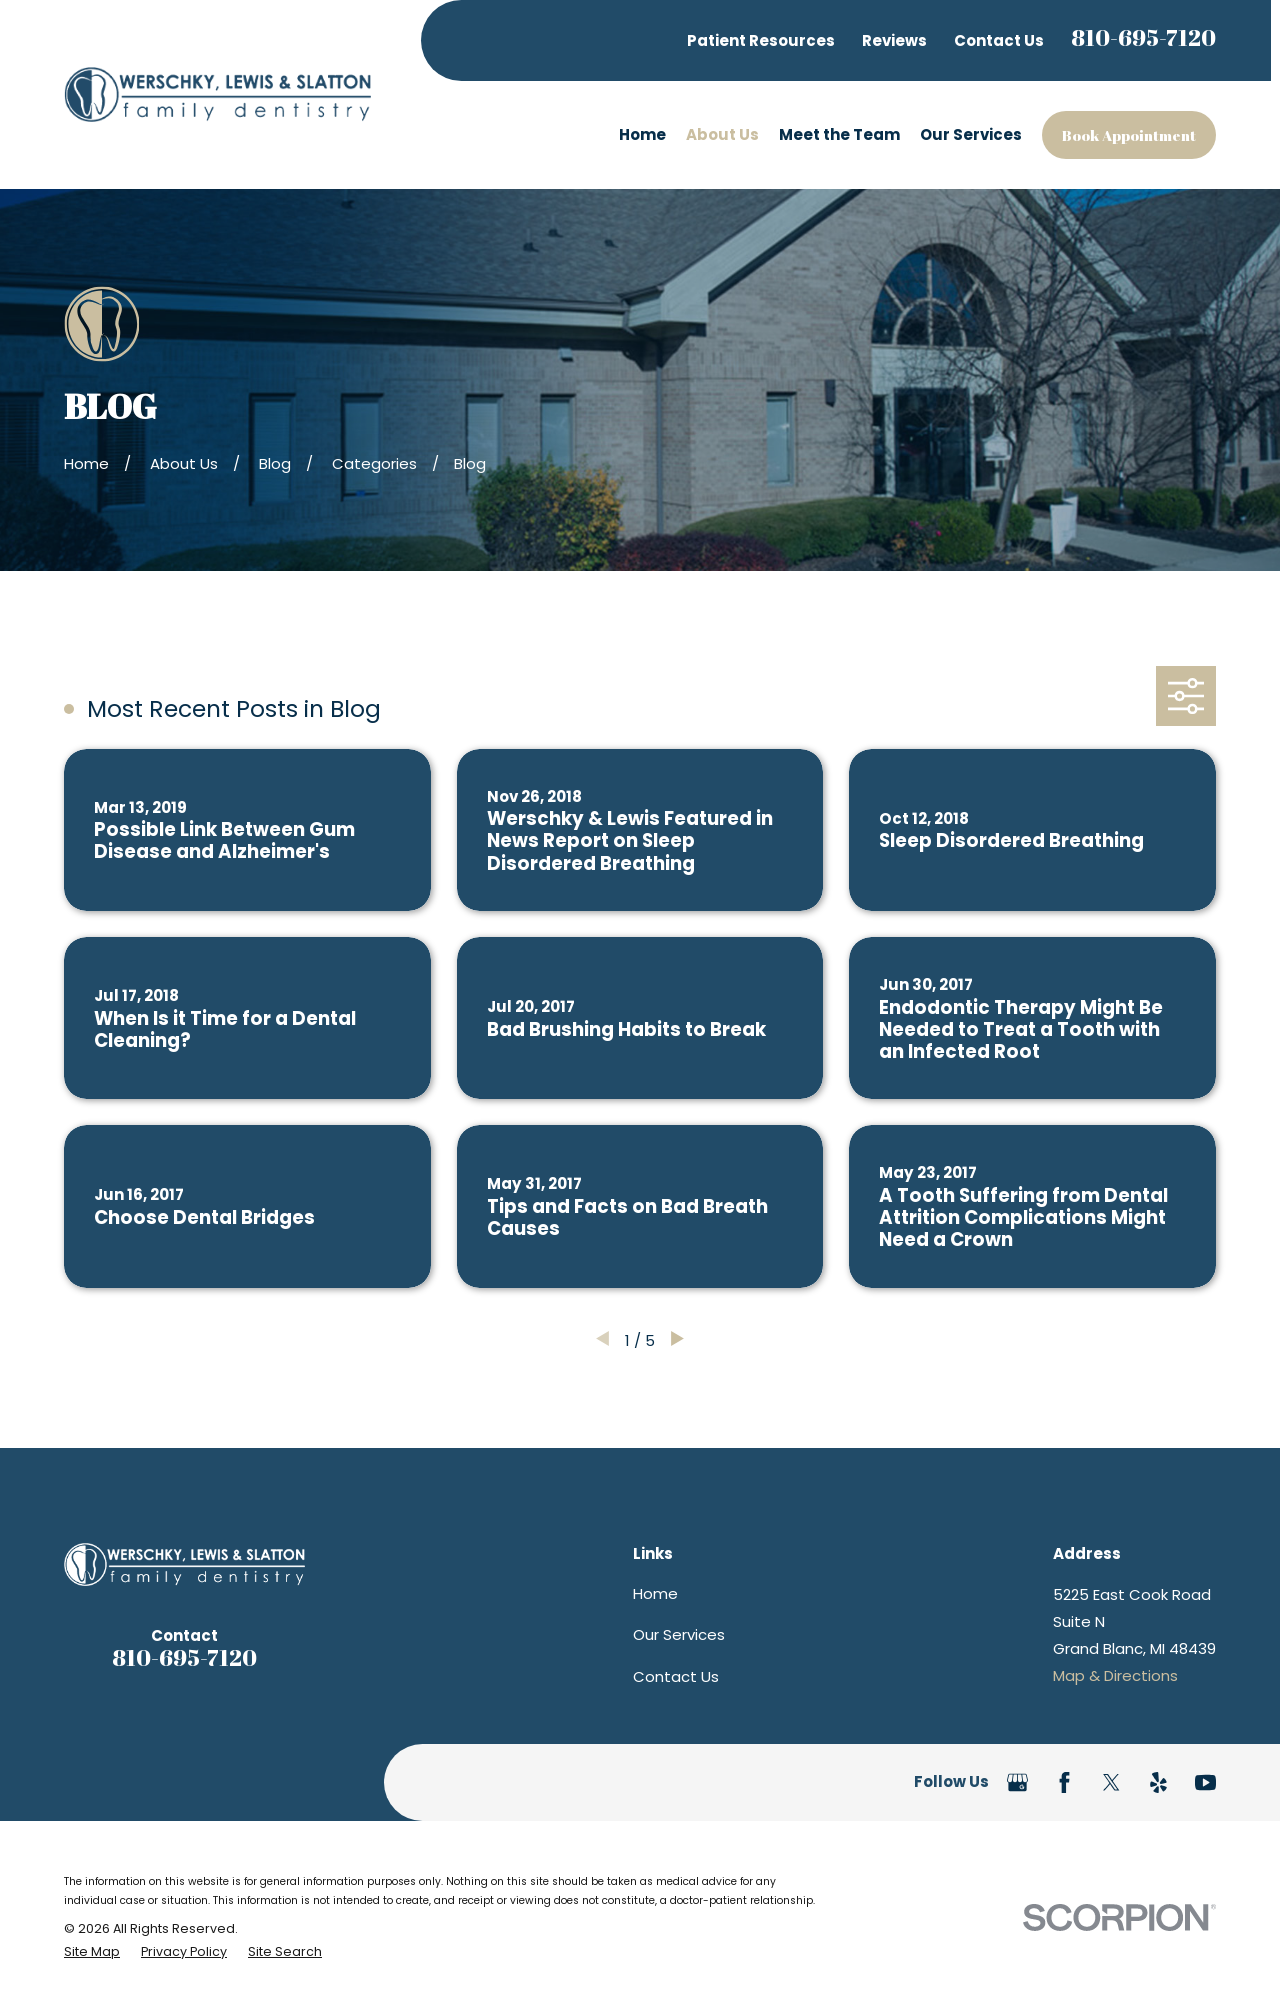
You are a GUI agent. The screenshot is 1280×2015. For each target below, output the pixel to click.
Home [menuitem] (642, 134)
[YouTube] (1205, 1782)
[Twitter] (1111, 1782)
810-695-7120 (1143, 37)
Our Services (679, 1634)
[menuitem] (92, 1951)
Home (655, 1593)
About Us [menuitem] (722, 134)
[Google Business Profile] (1017, 1782)
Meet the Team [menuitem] (839, 134)
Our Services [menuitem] (971, 134)
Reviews (894, 40)
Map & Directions (1115, 1675)
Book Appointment (1129, 135)
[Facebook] (1064, 1782)
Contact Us (999, 40)
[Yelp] (1158, 1782)
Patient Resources (761, 40)
